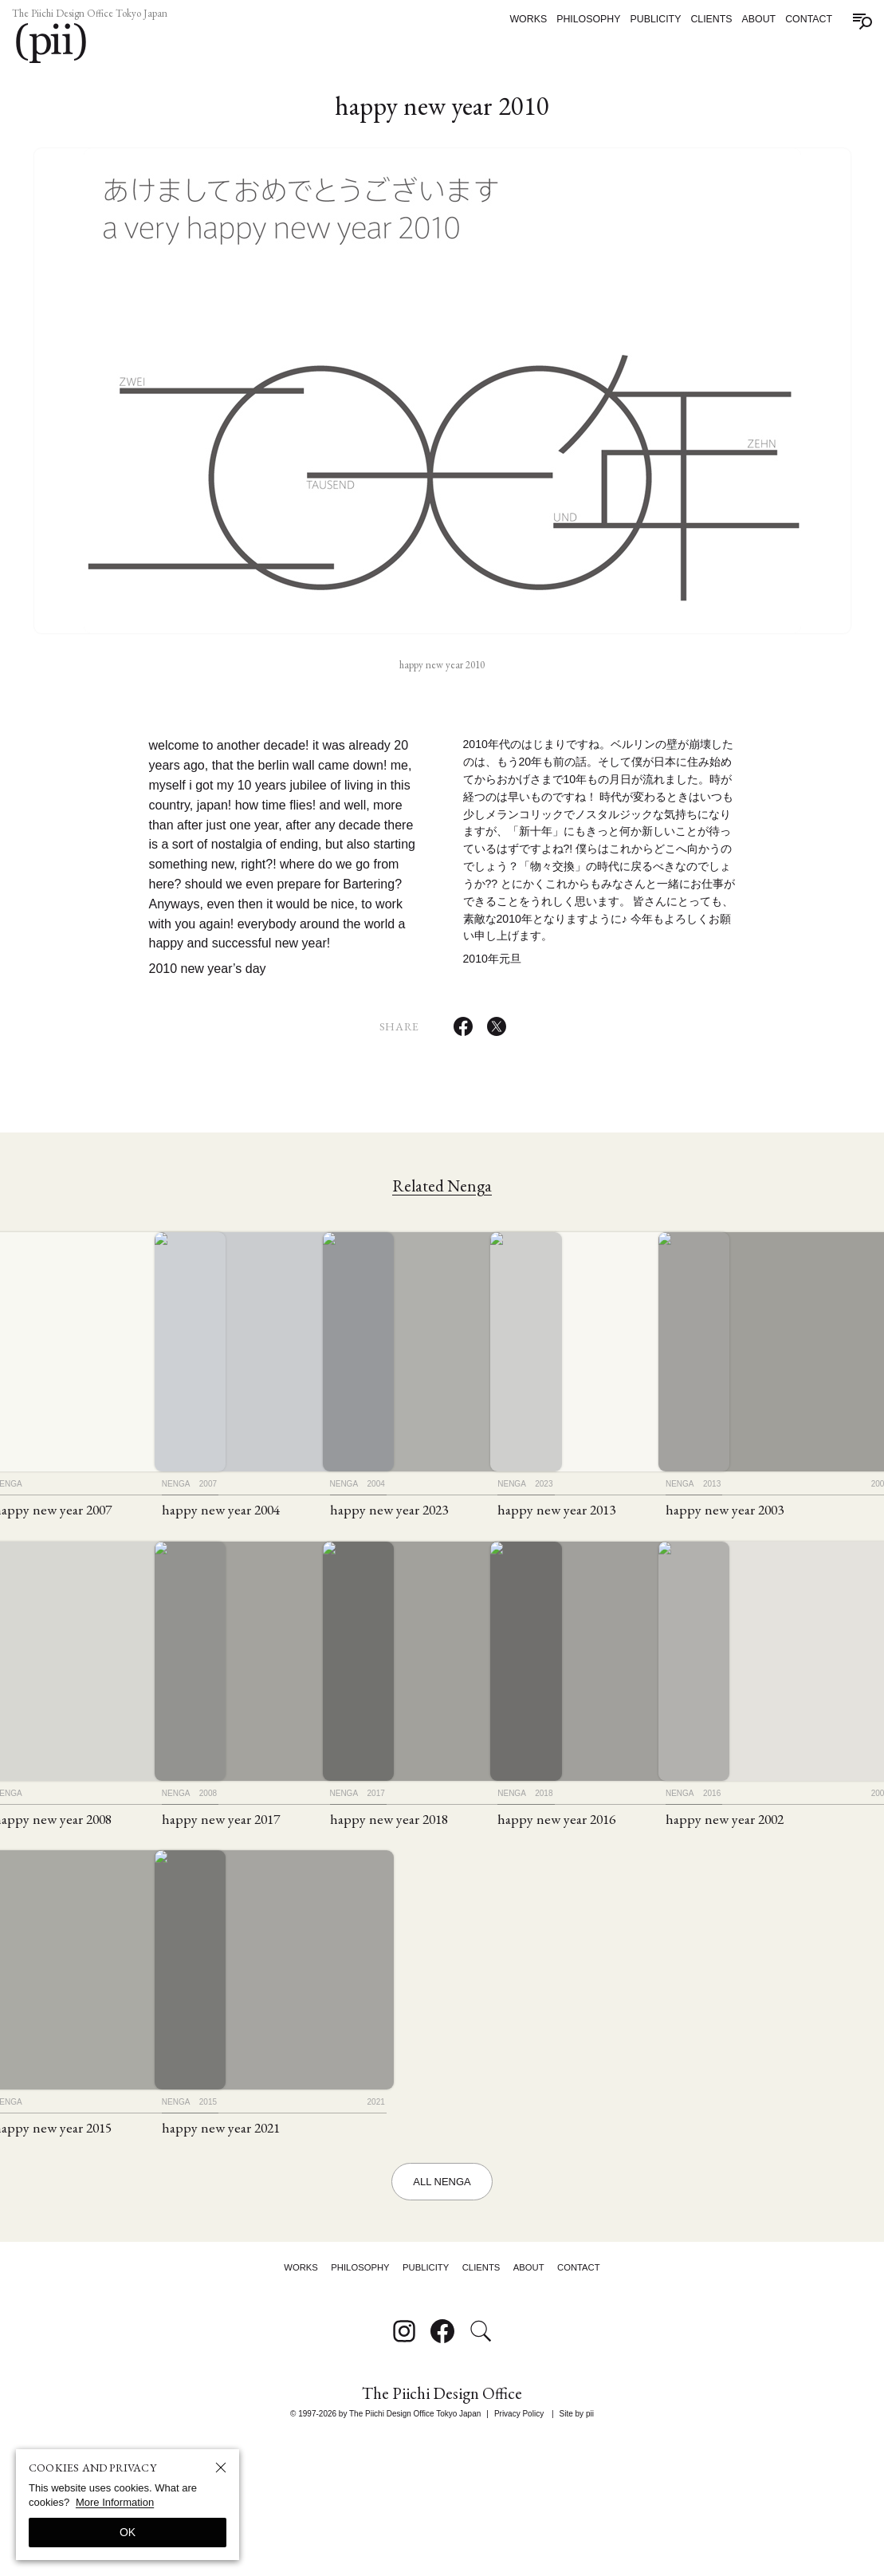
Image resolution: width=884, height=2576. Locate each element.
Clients (702, 19)
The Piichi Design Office (442, 2528)
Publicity (646, 19)
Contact (799, 19)
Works (519, 19)
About (750, 19)
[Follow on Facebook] (442, 2465)
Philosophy (579, 19)
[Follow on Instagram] (404, 2465)
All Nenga (442, 2295)
